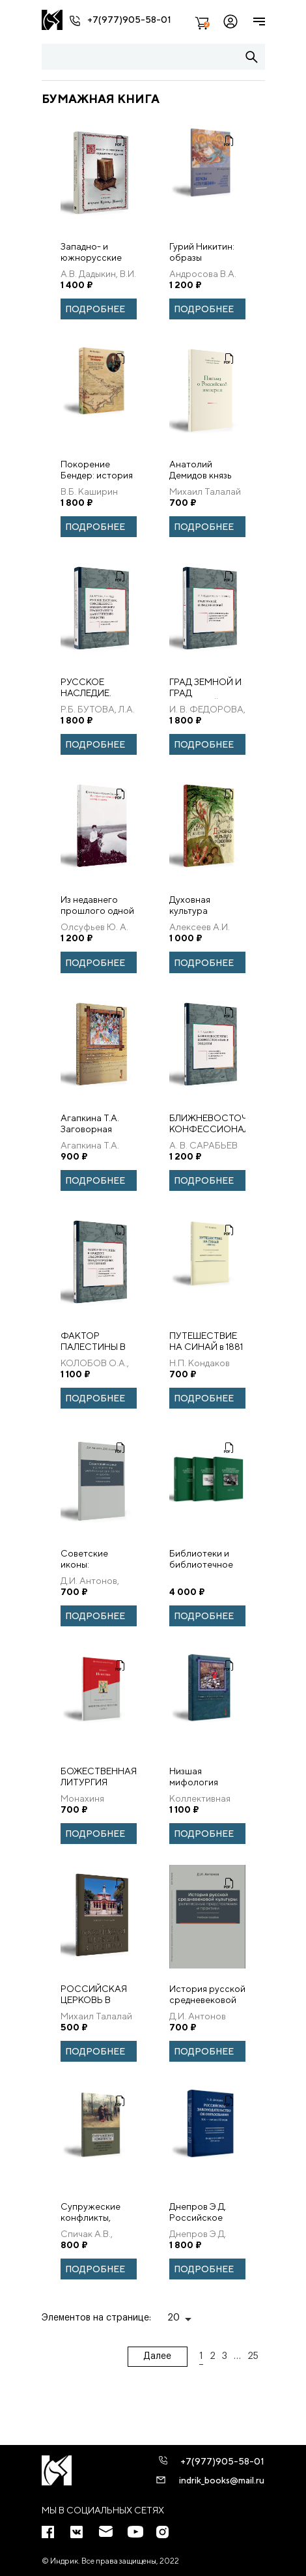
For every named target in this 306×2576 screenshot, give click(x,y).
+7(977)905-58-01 (129, 19)
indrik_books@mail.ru (221, 2480)
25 (252, 2356)
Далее (157, 2356)
